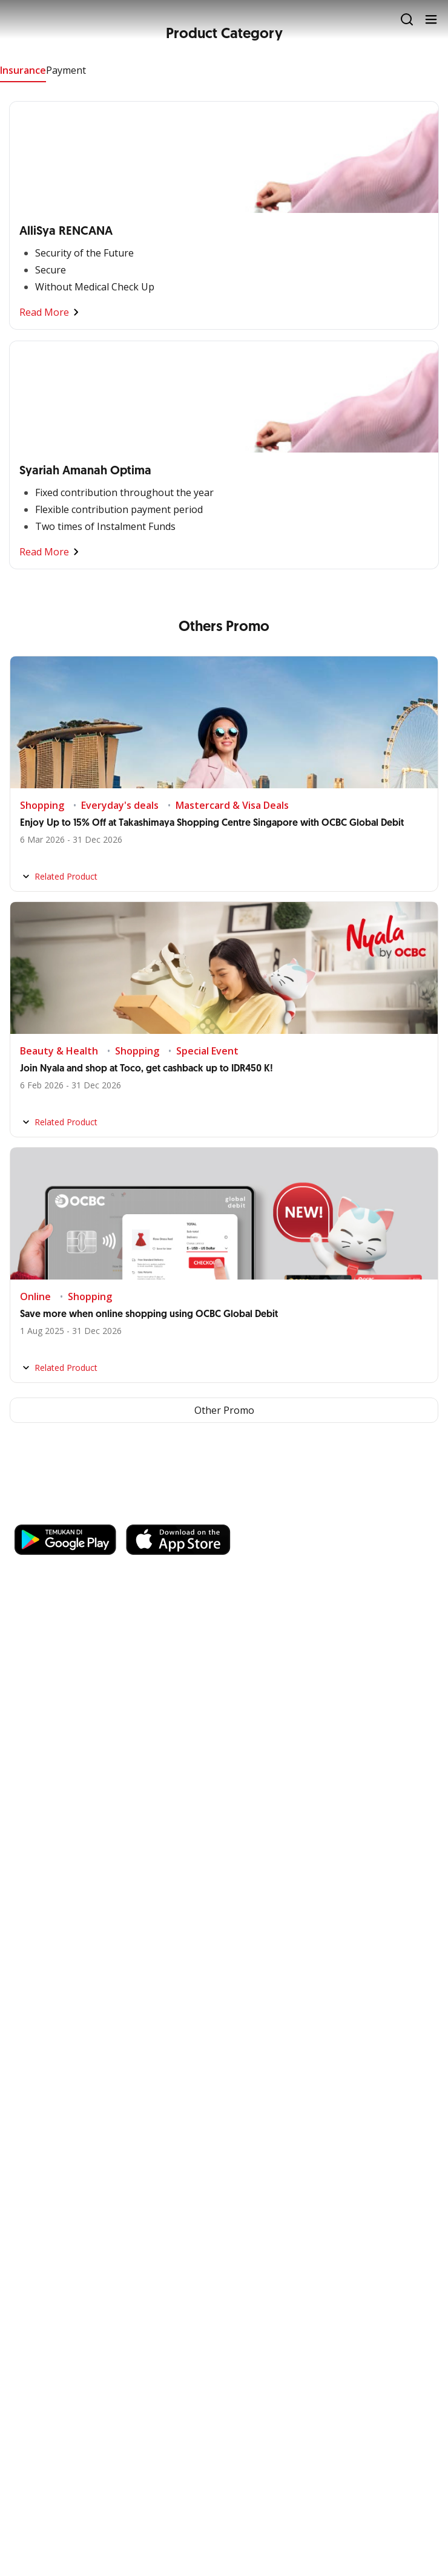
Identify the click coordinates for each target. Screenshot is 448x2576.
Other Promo (224, 1410)
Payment (66, 70)
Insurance (23, 70)
